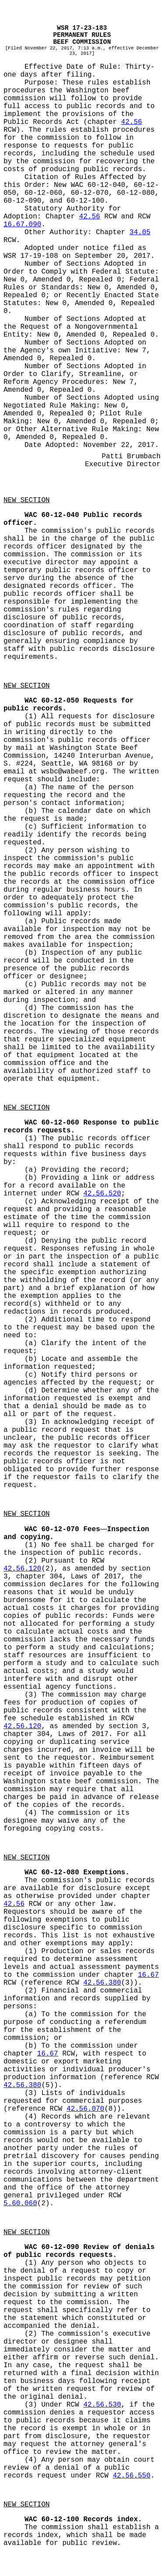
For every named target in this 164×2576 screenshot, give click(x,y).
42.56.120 (22, 1569)
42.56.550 (131, 2476)
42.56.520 (102, 1194)
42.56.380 (102, 1983)
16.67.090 (22, 224)
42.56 (131, 122)
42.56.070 (85, 2109)
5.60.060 (20, 2203)
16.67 (148, 1975)
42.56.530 (102, 2405)
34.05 (139, 232)
